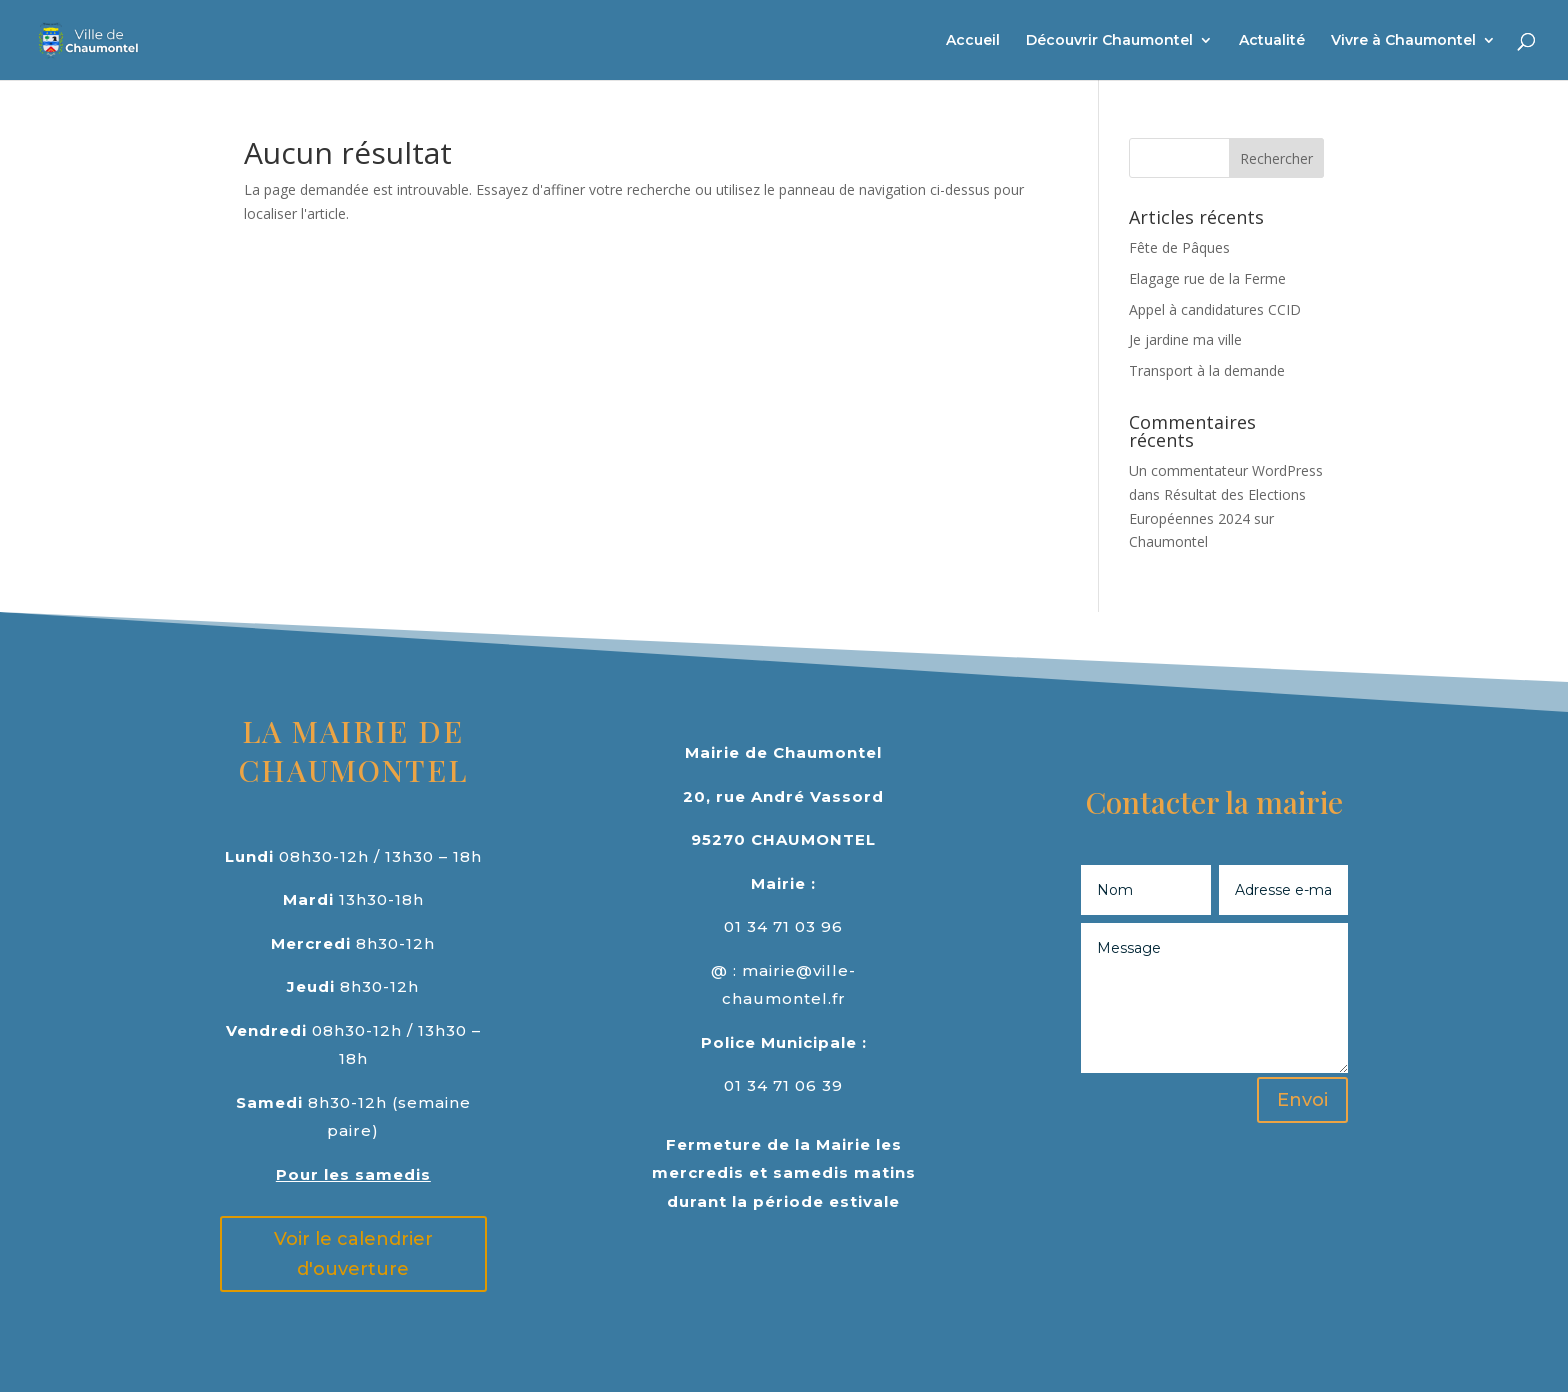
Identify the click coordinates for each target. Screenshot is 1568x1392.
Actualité (1272, 41)
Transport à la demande (1207, 370)
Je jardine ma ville (1185, 339)
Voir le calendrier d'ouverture (353, 1254)
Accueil (973, 41)
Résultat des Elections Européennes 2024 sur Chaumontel (1217, 518)
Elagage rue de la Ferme (1207, 278)
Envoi (1302, 1100)
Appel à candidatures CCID (1215, 309)
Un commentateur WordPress (1226, 470)
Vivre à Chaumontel (1403, 41)
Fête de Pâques (1179, 247)
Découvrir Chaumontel (1109, 41)
